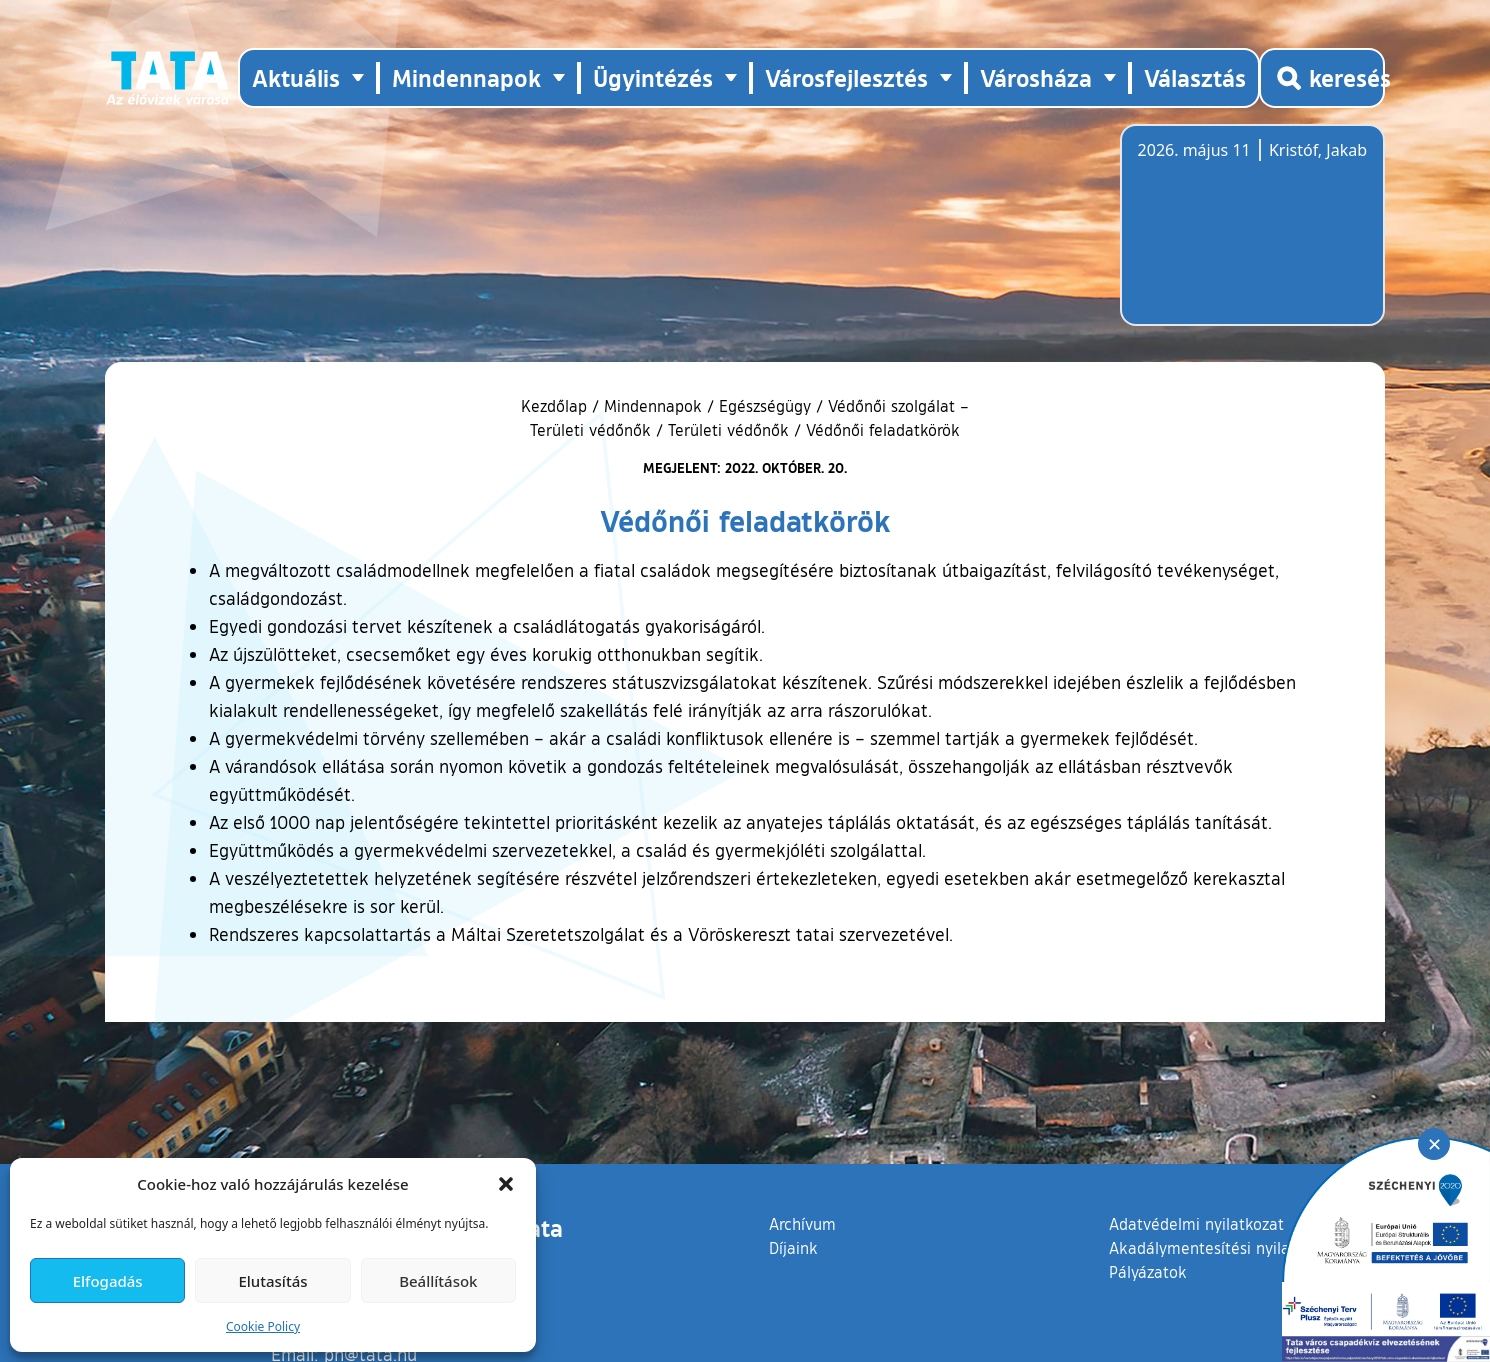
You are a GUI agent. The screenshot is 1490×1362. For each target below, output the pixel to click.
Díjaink (793, 1248)
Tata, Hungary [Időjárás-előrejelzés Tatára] (1250, 237)
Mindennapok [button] (466, 77)
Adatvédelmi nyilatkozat (1196, 1224)
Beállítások (438, 1281)
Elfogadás (108, 1281)
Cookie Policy (263, 1326)
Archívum (802, 1223)
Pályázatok (1148, 1272)
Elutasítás (272, 1281)
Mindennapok (653, 406)
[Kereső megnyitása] (1322, 78)
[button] (506, 1184)
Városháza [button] (1036, 77)
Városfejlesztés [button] (846, 77)
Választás (1195, 77)
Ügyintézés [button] (653, 77)
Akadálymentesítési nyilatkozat (1222, 1248)
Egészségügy (765, 406)
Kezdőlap (556, 406)
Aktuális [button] (296, 77)
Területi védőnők (728, 430)
